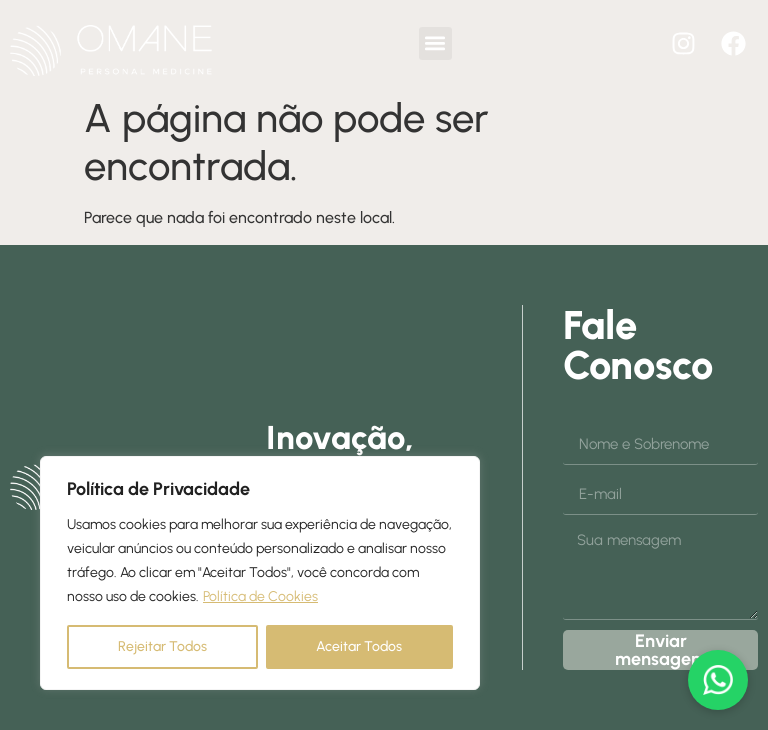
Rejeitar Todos (162, 646)
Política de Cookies (260, 596)
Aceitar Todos (359, 646)
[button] (435, 43)
